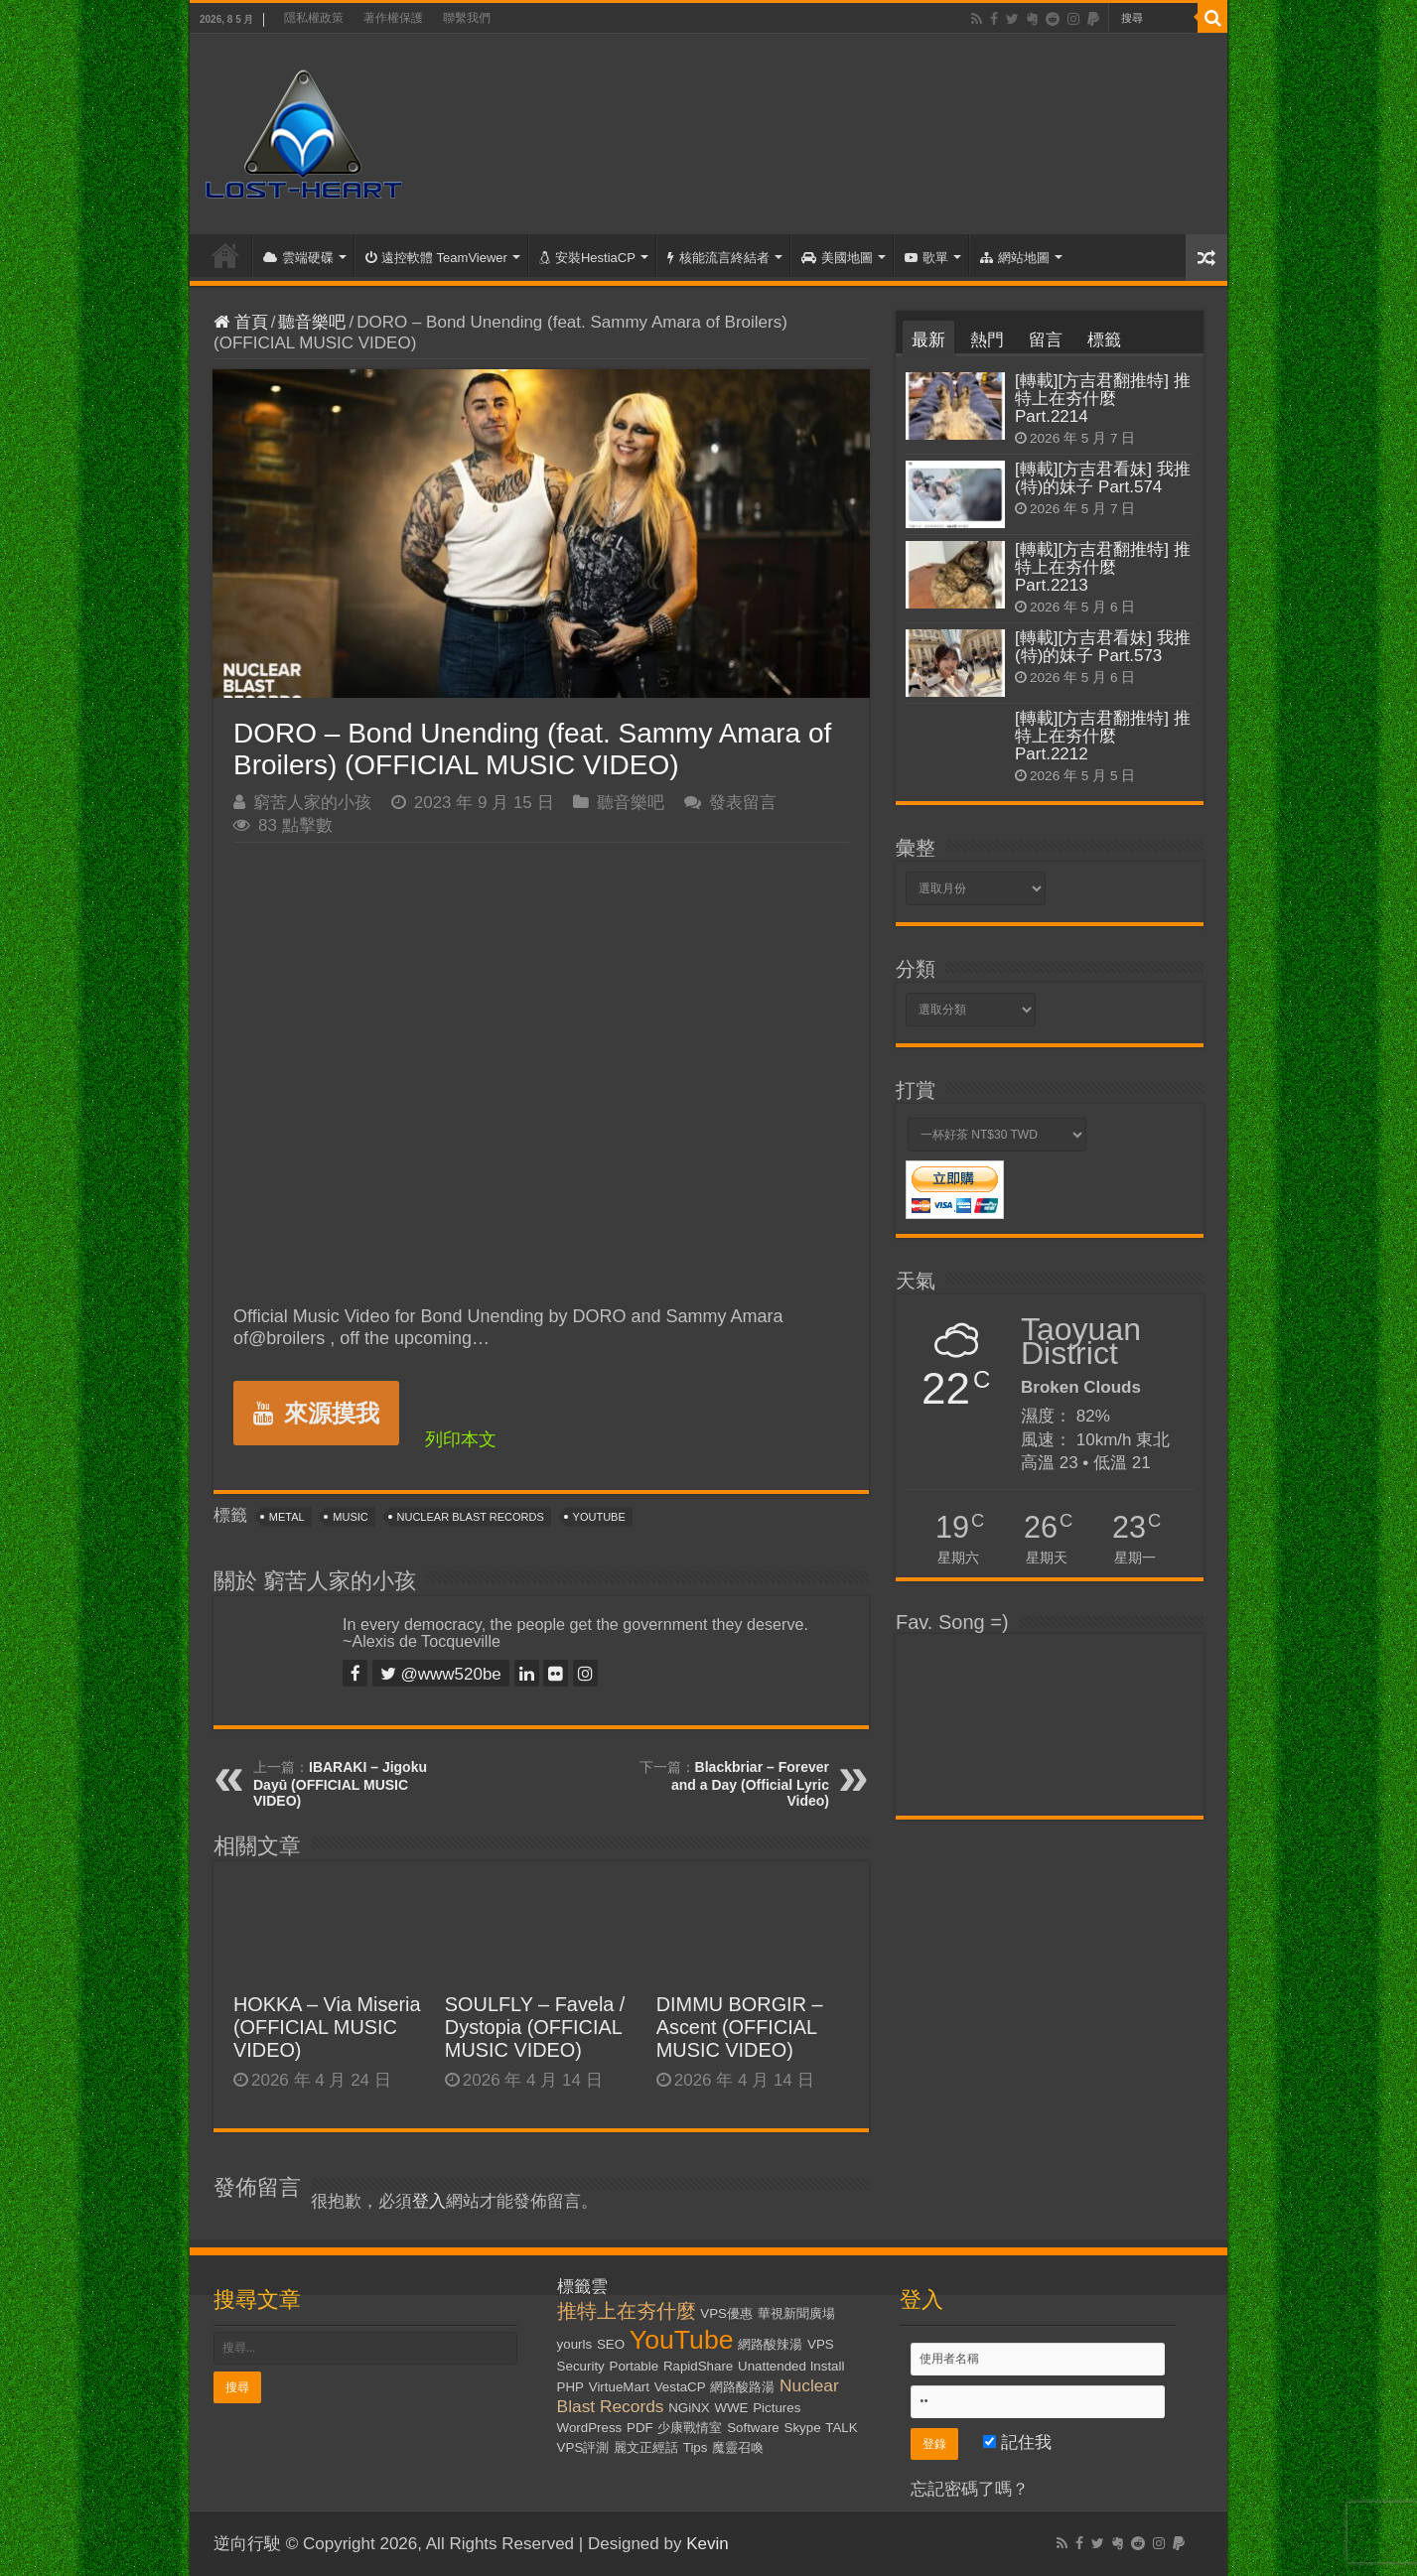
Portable (634, 2366)
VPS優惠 (726, 2313)
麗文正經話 (646, 2447)
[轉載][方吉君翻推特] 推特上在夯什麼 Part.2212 (1103, 736)
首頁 (225, 255)
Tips (695, 2447)
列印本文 (460, 1439)
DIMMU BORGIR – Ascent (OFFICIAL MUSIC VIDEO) (739, 2027)
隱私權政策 (314, 18)
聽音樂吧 (312, 322)
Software (753, 2427)
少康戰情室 (689, 2427)
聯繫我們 (467, 18)
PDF (640, 2427)
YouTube (599, 1517)
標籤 (1104, 340)
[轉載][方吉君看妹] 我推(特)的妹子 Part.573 (1103, 646)
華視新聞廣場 (796, 2313)
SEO (611, 2344)
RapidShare (698, 2366)
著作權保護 (393, 18)
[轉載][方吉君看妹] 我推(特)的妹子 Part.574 (1103, 478)
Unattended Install (791, 2366)
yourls (575, 2344)
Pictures (776, 2407)
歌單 (926, 257)
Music (350, 1517)
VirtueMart (619, 2386)
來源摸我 (316, 1413)
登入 (429, 2201)
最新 (928, 340)
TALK (841, 2427)
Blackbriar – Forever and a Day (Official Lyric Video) (750, 1784)
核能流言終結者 (718, 257)
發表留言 (743, 802)
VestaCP (680, 2386)
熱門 (987, 340)
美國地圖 (837, 257)
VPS (820, 2344)
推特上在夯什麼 (626, 2311)
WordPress (590, 2427)
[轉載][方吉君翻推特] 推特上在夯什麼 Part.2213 (1103, 567)
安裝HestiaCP (587, 257)
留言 (1046, 340)
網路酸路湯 (742, 2386)
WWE (731, 2407)
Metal (287, 1517)
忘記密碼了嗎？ (970, 2489)
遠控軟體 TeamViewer (436, 257)
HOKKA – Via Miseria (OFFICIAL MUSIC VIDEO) (327, 2027)
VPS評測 (583, 2447)
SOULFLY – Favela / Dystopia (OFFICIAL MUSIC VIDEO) (535, 2027)
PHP (570, 2386)
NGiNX (688, 2407)
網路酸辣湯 (770, 2344)
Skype (802, 2427)
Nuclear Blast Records (470, 1517)
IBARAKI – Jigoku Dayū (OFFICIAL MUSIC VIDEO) (340, 1784)
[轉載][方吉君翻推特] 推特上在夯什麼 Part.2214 (1103, 398)
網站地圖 (1015, 257)
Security (581, 2366)
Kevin (707, 2543)
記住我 (1017, 2442)
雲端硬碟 (298, 257)
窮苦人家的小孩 (312, 802)
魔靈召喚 (738, 2447)
